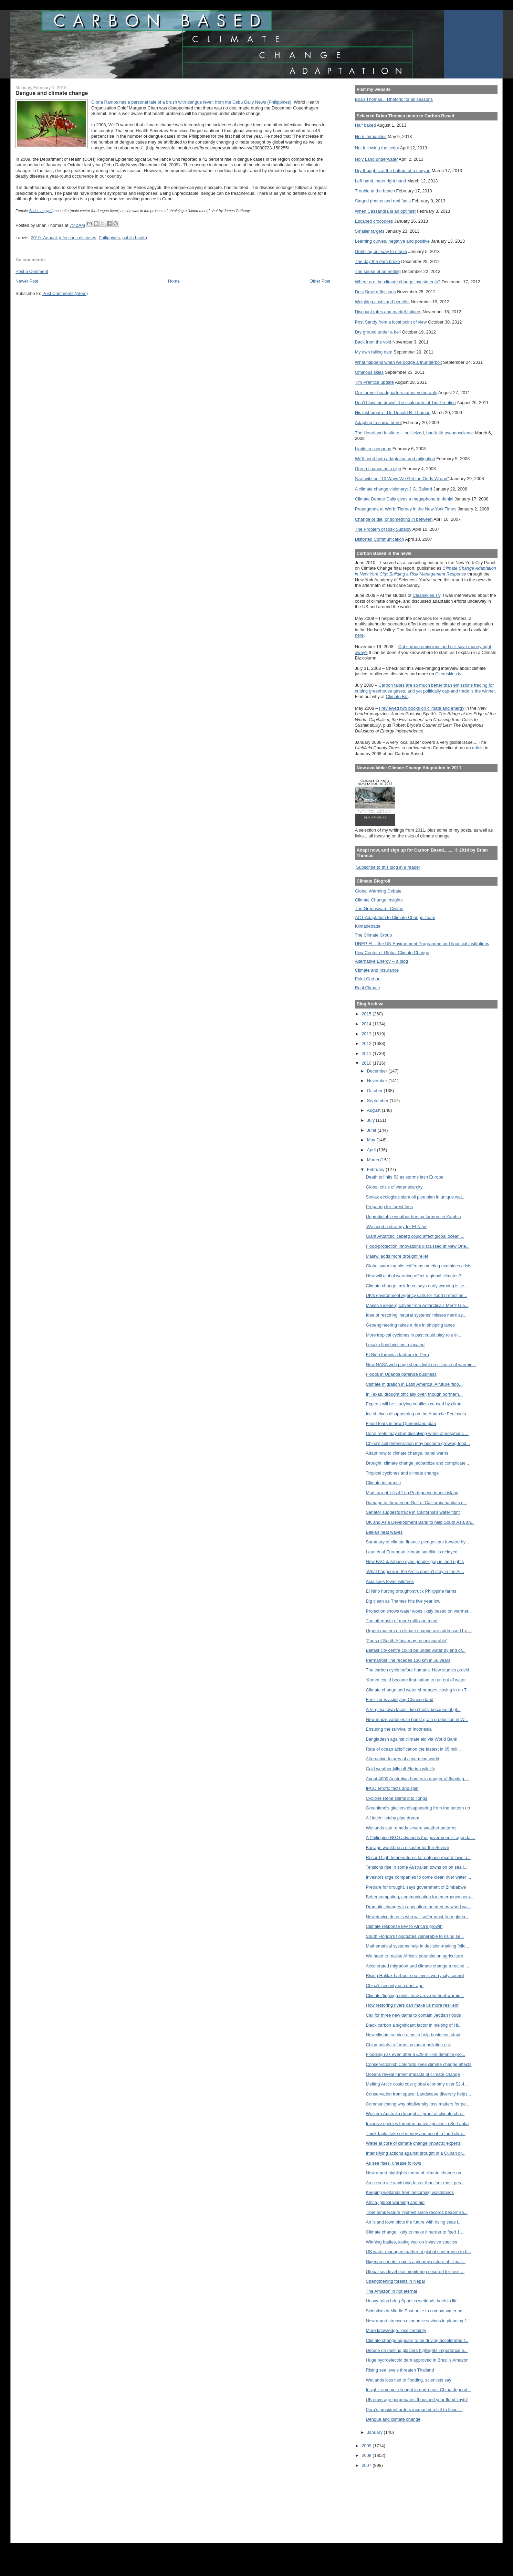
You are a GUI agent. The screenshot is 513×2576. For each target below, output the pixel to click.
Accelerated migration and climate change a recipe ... (417, 1965)
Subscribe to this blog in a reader (388, 867)
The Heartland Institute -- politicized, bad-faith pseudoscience (414, 432)
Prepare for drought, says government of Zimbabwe (416, 1887)
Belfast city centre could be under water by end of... (416, 1650)
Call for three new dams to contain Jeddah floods (413, 2015)
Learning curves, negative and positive (392, 241)
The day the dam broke (377, 261)
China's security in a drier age (394, 1985)
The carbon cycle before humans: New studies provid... (419, 1669)
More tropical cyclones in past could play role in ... (414, 1335)
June (372, 1130)
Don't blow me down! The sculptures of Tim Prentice (405, 402)
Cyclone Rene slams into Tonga (397, 1798)
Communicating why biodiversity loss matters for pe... (418, 2104)
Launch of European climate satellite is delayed (412, 1551)
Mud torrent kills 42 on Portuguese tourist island (412, 1492)
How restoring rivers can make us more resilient (412, 2005)
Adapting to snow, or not (378, 422)
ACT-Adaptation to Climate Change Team (395, 917)
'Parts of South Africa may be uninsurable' (406, 1640)
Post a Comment (31, 271)
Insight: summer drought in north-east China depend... (418, 2389)
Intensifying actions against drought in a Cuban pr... (416, 2153)
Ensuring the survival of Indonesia (399, 1729)
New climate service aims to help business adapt (413, 2034)
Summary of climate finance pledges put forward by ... (418, 1541)
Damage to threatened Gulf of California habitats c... (416, 1502)
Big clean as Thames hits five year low (403, 1601)
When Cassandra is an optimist (385, 211)
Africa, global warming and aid (395, 2202)
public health (134, 237)
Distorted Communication (379, 539)
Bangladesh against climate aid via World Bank (411, 1739)
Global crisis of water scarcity (394, 1187)
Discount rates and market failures (388, 311)
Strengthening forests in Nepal (395, 2281)
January (375, 2432)
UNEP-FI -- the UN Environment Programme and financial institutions (422, 943)
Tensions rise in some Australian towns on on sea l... (417, 1867)
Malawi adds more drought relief (397, 1256)
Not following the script (377, 147)
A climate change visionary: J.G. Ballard (393, 489)
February (376, 1169)
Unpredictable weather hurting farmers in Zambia (413, 1216)
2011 (367, 1053)
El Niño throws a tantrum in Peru (397, 1354)
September (378, 1100)
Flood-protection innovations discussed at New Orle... (418, 1246)
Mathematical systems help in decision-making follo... (417, 1946)
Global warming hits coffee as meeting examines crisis (418, 1265)
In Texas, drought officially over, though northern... (414, 1394)
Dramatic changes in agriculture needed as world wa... (419, 1906)
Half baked (365, 125)
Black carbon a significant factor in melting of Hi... (414, 2025)
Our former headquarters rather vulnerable (396, 392)
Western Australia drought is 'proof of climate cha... (415, 2113)
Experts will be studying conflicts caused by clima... (415, 1403)
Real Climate (367, 987)
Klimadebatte (367, 926)
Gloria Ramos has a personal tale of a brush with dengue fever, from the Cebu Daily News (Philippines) (191, 102)
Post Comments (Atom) (65, 293)
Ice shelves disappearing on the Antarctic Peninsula (416, 1413)
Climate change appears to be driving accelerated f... (417, 2340)
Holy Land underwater (376, 159)
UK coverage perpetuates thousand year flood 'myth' (417, 2399)
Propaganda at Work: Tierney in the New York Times (406, 508)
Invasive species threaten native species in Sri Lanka (417, 2123)
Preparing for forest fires (389, 1206)
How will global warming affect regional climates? (413, 1275)
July (371, 1120)
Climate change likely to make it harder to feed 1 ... (415, 2232)
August (374, 1110)
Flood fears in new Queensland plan (401, 1423)
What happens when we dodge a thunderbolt (398, 362)
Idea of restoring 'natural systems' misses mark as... (416, 1315)
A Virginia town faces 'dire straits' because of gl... (413, 1709)
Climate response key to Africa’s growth (404, 1926)
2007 (367, 2465)
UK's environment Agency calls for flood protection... (416, 1295)
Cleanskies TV (426, 595)
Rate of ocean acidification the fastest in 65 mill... (413, 1749)
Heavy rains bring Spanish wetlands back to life (412, 2300)
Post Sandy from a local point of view (391, 322)
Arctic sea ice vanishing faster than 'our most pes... (415, 2182)
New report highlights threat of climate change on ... (416, 2172)
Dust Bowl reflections (375, 291)
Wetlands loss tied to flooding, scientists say (408, 2380)
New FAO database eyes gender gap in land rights (415, 1561)
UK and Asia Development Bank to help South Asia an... (420, 1522)
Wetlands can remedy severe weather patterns (411, 1827)
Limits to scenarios (373, 448)
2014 (367, 1023)
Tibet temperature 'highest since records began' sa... (417, 2212)
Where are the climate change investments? (397, 281)
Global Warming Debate (378, 891)
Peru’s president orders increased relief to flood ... (414, 2409)
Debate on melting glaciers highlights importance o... (417, 2350)
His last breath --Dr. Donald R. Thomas (392, 412)
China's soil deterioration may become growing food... (418, 1443)
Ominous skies (369, 372)
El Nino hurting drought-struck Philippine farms (411, 1591)
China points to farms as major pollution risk (408, 2044)
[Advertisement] (386, 2501)
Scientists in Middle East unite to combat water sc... (416, 2310)
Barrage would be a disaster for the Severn (407, 1847)
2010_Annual (44, 237)
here (359, 635)
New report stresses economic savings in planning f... (418, 2320)
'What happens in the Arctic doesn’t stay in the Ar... (415, 1571)
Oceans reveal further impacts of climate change (413, 2074)
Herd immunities (371, 136)
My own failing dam (373, 352)
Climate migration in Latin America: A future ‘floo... (414, 1384)
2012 (367, 1043)
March (373, 1159)
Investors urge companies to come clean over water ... (418, 1877)
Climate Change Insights (379, 899)
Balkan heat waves (384, 1532)
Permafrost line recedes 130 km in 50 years (408, 1660)
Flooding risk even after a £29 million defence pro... (415, 2054)
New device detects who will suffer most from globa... (417, 1916)
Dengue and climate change (393, 2419)
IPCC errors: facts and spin (392, 1788)
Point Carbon (367, 978)
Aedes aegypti (41, 211)
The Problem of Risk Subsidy (383, 529)
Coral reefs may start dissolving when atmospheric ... (417, 1433)
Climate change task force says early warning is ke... (417, 1285)
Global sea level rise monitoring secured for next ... (415, 2271)
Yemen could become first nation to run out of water (416, 1679)
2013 (367, 1033)
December (377, 1071)
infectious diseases (77, 237)
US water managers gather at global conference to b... (418, 2251)
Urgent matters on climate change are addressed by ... (419, 1630)
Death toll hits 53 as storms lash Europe (404, 1177)
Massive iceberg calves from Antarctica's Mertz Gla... (417, 1305)
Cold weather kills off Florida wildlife (400, 1768)
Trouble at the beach (375, 190)
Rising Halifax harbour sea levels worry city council (415, 1975)
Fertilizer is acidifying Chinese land (399, 1699)
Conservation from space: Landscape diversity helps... (418, 2094)
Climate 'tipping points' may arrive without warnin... (415, 1995)
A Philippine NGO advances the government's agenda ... (420, 1837)
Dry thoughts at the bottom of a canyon (392, 170)
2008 (367, 2455)
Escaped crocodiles (374, 221)
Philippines (109, 237)
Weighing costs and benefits (382, 301)
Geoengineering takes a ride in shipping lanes (410, 1325)
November (377, 1080)
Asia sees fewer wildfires (390, 1581)
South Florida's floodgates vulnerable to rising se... (415, 1936)
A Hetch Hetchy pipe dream (392, 1817)
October (375, 1090)
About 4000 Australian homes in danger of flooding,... (417, 1778)
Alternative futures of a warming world (402, 1758)
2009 (367, 2445)
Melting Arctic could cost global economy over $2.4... (417, 2084)
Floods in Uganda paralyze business (401, 1374)
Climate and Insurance (377, 970)
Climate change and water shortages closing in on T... (418, 1689)
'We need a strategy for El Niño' (396, 1226)
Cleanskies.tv (448, 673)
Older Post (320, 281)
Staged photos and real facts (383, 200)
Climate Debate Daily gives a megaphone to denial (404, 499)
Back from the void (373, 342)
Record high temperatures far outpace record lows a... (418, 1857)
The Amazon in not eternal (391, 2291)
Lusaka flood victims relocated (395, 1344)
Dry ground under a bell (378, 332)
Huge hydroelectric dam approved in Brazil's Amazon (417, 2360)
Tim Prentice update (374, 382)
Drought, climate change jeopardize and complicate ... (418, 1463)
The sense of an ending (378, 271)
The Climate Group (373, 935)
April (372, 1149)
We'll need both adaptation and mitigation (395, 458)
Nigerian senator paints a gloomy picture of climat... (416, 2261)
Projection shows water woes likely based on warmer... (419, 1611)
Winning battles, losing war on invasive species (411, 2242)
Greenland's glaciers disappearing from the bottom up (418, 1807)
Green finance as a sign (378, 468)
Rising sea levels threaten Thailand (400, 2370)
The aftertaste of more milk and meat (402, 1620)
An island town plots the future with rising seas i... (414, 2222)
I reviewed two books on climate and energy (421, 708)
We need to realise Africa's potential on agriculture (414, 1956)
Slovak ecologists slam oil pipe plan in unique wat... (416, 1197)
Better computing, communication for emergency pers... (420, 1896)
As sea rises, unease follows (393, 2163)
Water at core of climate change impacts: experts (413, 2143)
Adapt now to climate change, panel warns (407, 1453)
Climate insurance (383, 1482)
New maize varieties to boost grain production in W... (417, 1719)
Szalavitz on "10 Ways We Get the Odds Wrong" (402, 478)
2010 (367, 1063)
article (478, 747)
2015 (367, 1013)
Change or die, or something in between (394, 519)
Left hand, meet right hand (380, 180)
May (372, 1139)
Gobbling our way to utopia (381, 251)
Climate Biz (397, 696)
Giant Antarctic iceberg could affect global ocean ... (415, 1236)
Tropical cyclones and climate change (402, 1473)
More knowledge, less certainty (396, 2330)
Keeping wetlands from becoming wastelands (410, 2192)
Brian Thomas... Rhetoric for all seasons (394, 99)
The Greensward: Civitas (379, 908)
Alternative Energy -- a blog (381, 961)
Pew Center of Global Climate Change (392, 952)
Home (174, 281)
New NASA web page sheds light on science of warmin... (421, 1364)
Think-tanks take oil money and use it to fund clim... (416, 2133)
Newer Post (26, 281)
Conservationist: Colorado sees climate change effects (419, 2064)
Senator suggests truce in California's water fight (413, 1512)
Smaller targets (370, 231)
